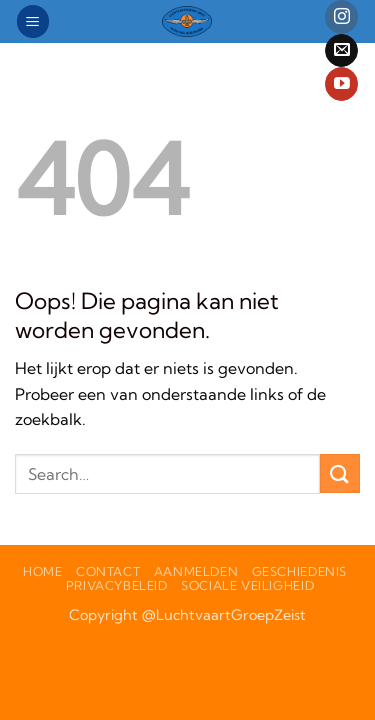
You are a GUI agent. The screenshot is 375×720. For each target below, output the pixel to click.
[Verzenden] (340, 473)
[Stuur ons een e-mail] (341, 51)
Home (42, 571)
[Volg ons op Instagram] (341, 17)
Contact (108, 571)
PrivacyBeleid (117, 585)
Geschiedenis (299, 571)
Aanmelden (196, 571)
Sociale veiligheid (247, 585)
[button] (33, 21)
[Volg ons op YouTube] (341, 84)
